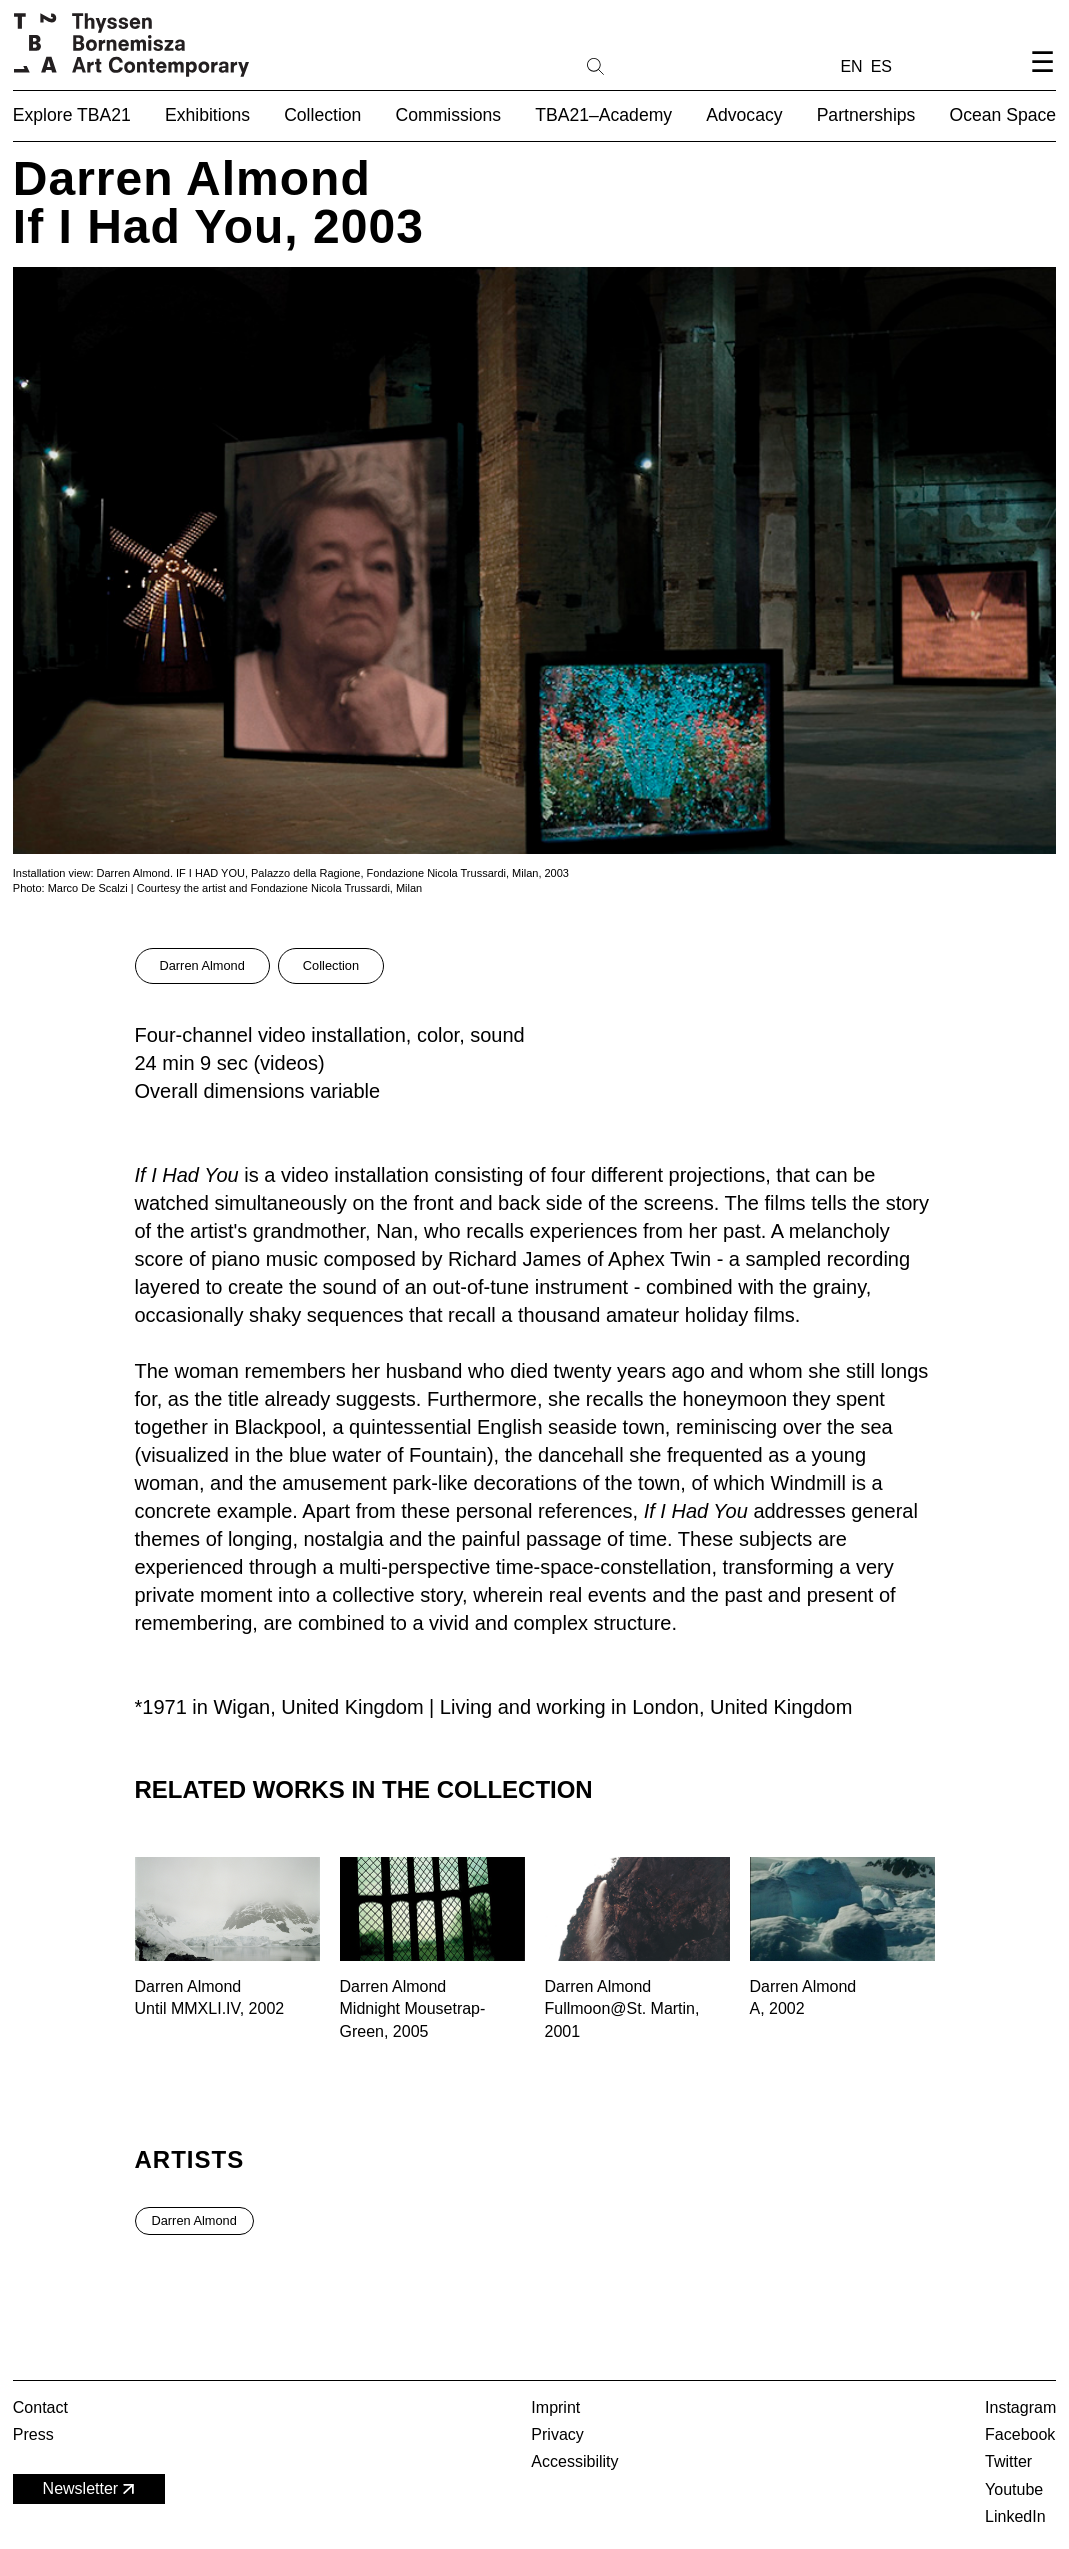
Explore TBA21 (72, 115)
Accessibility (574, 2461)
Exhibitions (207, 115)
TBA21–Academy (603, 115)
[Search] (659, 65)
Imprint (555, 2407)
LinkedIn (1015, 2516)
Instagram (1020, 2407)
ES (881, 66)
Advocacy (744, 115)
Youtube (1014, 2489)
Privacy (557, 2434)
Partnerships (866, 115)
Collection (331, 965)
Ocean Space (1003, 115)
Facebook (1020, 2434)
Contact (40, 2407)
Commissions (449, 115)
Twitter (1008, 2461)
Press (33, 2434)
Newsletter (91, 2489)
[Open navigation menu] (1042, 78)
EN (851, 66)
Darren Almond (202, 965)
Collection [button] (322, 115)
